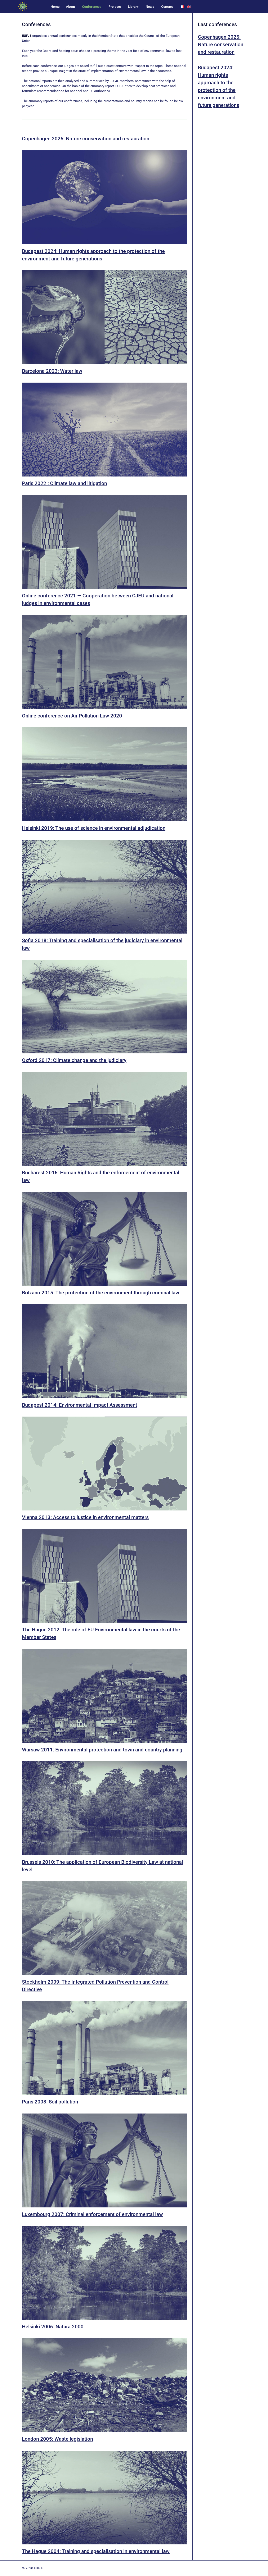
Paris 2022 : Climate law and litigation (64, 483)
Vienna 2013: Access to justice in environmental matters (85, 1517)
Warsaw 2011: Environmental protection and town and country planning (102, 1750)
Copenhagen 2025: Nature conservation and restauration (220, 44)
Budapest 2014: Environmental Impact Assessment (79, 1405)
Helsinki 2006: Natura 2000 (53, 2327)
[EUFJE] (22, 6)
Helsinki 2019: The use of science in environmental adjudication (93, 828)
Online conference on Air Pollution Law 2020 (72, 716)
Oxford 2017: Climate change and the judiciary (74, 1060)
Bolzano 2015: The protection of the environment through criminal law (100, 1293)
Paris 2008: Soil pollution (50, 2102)
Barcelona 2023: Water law (52, 371)
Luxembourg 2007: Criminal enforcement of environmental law (92, 2214)
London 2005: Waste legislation (57, 2439)
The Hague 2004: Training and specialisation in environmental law (96, 2551)
